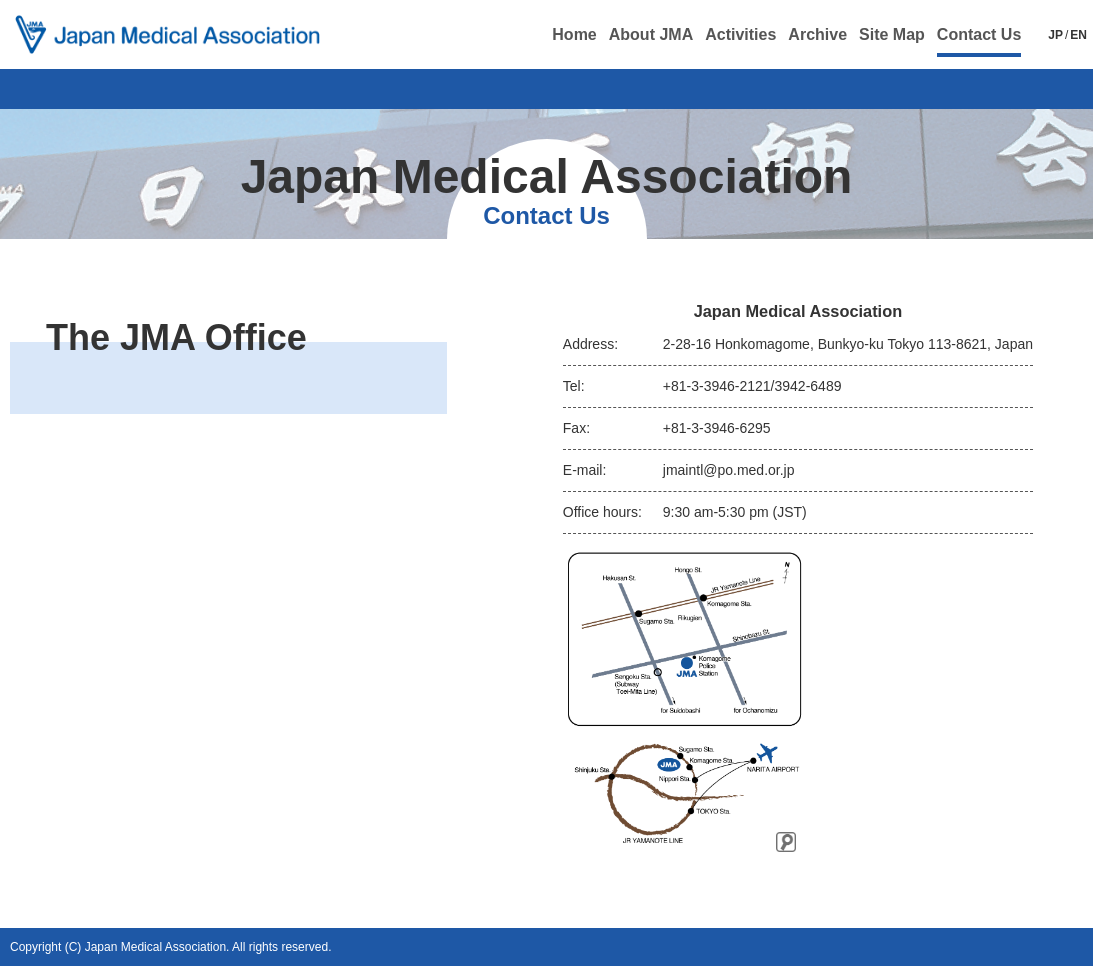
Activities (740, 34)
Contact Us (979, 34)
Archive (817, 34)
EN (1078, 35)
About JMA (651, 34)
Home (574, 34)
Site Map (892, 34)
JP (1055, 35)
